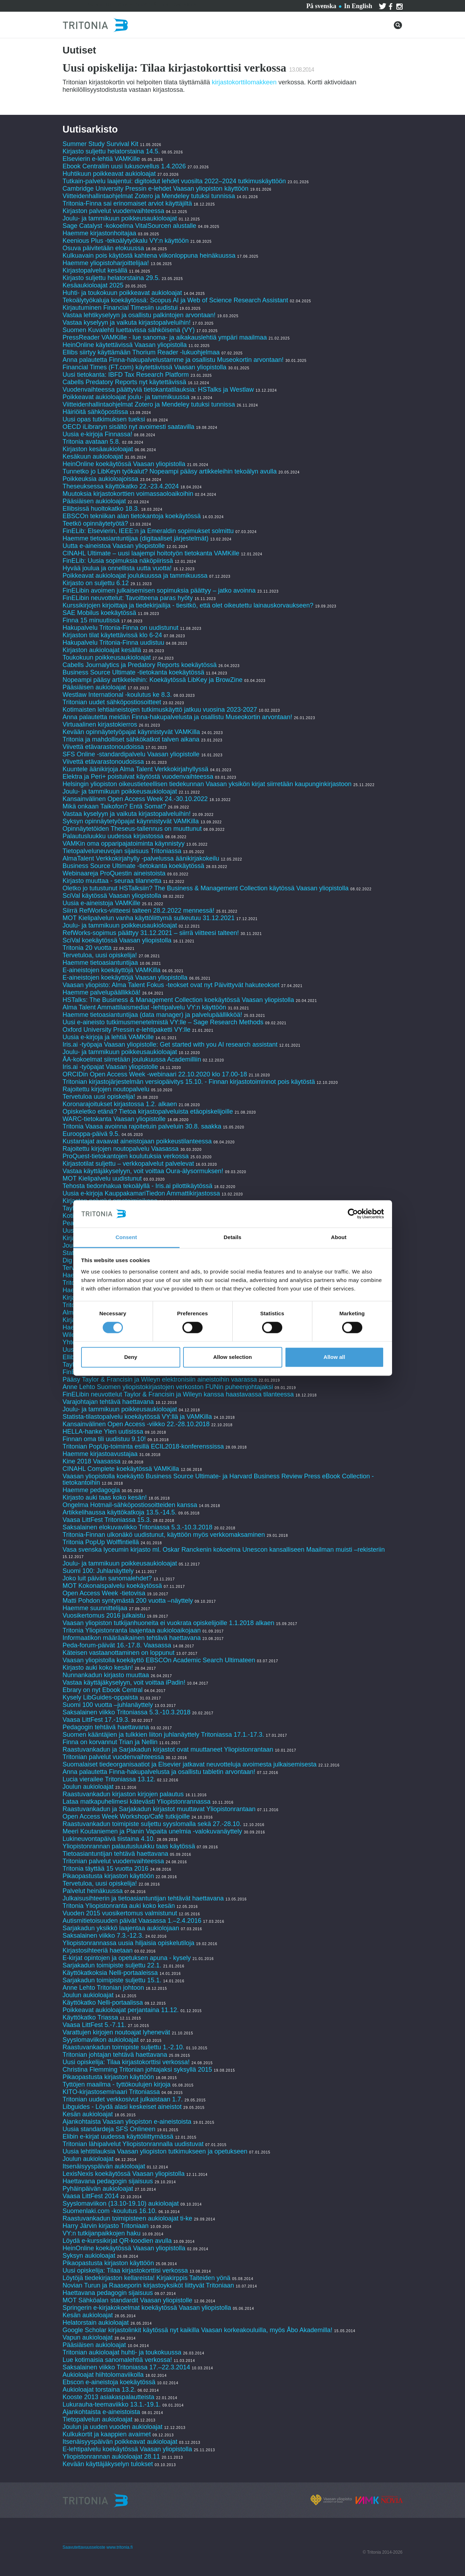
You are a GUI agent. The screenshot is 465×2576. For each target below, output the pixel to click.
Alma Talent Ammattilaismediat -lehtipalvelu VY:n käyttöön (144, 1007)
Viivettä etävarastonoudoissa (103, 746)
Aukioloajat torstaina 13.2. (99, 2389)
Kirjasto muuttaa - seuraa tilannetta (112, 880)
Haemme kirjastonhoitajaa (99, 233)
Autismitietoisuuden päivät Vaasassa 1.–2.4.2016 (132, 1920)
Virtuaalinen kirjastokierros (100, 724)
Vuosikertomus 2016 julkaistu (104, 1615)
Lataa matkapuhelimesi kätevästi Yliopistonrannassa (137, 1801)
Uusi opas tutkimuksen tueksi (104, 419)
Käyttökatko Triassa (90, 2017)
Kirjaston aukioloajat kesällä (102, 650)
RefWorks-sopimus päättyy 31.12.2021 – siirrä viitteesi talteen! (151, 932)
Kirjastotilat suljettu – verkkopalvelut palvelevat (128, 1163)
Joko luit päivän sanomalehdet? (107, 1578)
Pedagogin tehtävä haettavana (106, 1727)
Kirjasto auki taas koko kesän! (105, 1497)
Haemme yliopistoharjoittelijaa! (106, 263)
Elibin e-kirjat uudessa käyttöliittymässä (118, 2136)
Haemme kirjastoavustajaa (100, 1453)
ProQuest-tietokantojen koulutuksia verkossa (126, 1156)
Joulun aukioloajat (88, 1786)
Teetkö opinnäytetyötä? (95, 523)
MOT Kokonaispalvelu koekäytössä (112, 1585)
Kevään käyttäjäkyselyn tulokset (108, 2464)
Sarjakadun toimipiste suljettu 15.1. (112, 1980)
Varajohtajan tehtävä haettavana (108, 1401)
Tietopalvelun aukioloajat (97, 2419)
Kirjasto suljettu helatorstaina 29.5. (111, 277)
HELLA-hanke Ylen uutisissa (103, 1431)
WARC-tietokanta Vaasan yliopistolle (114, 1118)
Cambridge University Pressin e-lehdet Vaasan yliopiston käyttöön (156, 188)
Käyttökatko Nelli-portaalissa (103, 2002)
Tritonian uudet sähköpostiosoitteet (112, 702)
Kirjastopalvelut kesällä (95, 270)
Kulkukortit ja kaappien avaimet (107, 2434)
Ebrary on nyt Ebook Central (103, 1689)
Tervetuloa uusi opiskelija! (99, 1096)
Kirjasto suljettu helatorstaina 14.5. (111, 151)
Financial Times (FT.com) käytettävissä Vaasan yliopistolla (145, 367)
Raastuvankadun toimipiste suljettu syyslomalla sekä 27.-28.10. (152, 1823)
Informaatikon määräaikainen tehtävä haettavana (132, 1637)
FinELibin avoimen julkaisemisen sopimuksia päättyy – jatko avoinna (159, 590)
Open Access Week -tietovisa (104, 1593)
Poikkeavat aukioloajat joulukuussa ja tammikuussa (135, 575)
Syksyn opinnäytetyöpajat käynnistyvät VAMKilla (131, 821)
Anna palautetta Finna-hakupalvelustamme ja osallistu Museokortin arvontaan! (173, 359)
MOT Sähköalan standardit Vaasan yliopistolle (128, 2300)
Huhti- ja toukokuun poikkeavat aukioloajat (122, 292)
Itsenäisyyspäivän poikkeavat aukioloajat (120, 2441)
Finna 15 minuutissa (91, 620)
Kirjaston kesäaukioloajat (98, 449)
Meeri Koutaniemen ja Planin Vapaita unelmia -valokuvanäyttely (152, 1831)
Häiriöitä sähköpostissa (95, 411)
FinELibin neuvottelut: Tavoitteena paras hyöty (128, 597)
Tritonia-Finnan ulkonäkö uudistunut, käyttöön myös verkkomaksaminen (164, 1534)
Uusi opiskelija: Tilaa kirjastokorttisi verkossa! (126, 2062)
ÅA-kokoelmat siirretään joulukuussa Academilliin (132, 1059)
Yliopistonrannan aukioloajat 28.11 (111, 2456)
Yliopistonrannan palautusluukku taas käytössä (130, 1846)
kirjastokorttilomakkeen (244, 82)
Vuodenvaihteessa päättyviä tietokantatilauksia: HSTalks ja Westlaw (158, 389)
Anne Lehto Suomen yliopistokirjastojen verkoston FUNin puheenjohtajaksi (168, 1386)
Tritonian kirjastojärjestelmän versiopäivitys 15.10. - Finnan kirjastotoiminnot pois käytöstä (189, 1081)
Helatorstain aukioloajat (96, 2322)
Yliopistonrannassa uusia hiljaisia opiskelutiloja (128, 1943)
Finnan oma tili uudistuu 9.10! (104, 1439)
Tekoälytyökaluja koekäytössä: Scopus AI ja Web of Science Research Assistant (175, 300)
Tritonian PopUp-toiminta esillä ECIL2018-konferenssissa (143, 1446)
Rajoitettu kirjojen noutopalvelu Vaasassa (121, 1148)
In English (358, 6)
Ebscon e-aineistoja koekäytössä (109, 2382)
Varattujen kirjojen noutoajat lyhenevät (116, 2032)
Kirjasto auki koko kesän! (98, 1667)
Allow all (334, 1357)
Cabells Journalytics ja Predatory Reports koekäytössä (141, 664)
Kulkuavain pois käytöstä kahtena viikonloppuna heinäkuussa (149, 255)
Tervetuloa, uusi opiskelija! (100, 955)
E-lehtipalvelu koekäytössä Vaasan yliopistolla (128, 2449)
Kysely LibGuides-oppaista (100, 1697)
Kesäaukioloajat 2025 (93, 285)
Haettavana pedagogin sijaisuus (108, 2181)
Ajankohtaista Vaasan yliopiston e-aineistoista (127, 2121)
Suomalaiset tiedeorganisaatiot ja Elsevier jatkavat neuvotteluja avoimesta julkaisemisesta (190, 1764)
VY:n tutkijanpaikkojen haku (102, 2233)
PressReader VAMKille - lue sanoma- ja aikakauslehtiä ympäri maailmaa (165, 337)
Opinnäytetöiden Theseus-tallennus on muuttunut (132, 828)
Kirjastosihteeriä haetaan (98, 1950)
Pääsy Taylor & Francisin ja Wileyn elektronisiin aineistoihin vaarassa (161, 1379)
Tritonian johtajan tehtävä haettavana (115, 2054)
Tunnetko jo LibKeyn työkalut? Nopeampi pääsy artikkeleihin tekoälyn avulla (170, 471)
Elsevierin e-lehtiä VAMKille (101, 158)
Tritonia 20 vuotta (87, 947)
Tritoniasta (179, 4)
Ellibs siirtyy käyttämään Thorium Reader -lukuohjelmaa (141, 352)
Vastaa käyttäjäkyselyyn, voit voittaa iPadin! (124, 1682)
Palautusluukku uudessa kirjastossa (113, 836)
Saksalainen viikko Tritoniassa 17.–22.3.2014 (126, 2367)
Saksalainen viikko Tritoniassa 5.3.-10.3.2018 (127, 1712)
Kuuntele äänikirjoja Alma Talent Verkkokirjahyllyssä (136, 769)
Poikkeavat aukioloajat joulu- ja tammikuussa (126, 397)
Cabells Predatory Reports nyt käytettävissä (124, 382)
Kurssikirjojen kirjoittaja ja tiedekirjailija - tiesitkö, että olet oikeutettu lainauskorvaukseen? (188, 605)
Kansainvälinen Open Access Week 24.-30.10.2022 (135, 798)
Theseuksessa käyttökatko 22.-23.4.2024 (121, 486)
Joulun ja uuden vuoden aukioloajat (113, 2426)
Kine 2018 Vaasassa (92, 1461)
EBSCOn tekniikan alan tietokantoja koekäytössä (133, 516)
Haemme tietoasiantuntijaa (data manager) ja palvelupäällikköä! (152, 1014)
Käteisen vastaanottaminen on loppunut (119, 1652)
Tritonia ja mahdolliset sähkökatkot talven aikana (131, 739)
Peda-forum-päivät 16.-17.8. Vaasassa (117, 1645)
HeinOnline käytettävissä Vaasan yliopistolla (126, 344)
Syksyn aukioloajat (89, 2255)
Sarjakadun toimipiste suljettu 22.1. (112, 1965)
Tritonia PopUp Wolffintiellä (101, 1542)
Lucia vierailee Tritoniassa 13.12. (109, 1779)
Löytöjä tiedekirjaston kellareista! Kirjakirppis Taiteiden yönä (147, 2277)
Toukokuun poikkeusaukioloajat (107, 657)
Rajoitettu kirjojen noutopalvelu (106, 1089)
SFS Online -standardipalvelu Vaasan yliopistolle (131, 754)
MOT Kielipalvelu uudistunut (103, 1178)
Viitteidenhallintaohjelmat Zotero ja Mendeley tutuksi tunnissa (149, 196)
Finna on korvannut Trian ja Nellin (110, 1742)
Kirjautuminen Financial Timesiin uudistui (120, 307)
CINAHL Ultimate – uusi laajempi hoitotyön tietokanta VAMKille (151, 553)
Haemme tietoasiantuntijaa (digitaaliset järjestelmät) (136, 538)
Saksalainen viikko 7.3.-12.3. (103, 1935)
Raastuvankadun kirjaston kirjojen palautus (123, 1794)
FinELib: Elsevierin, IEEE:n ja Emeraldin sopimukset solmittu (148, 530)
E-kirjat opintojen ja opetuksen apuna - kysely (127, 1957)
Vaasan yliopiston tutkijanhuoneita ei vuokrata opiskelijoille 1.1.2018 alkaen (168, 1622)
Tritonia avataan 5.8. (91, 441)
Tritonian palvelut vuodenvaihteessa (113, 1756)
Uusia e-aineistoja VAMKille (102, 903)
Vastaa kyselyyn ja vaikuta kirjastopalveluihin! (127, 322)
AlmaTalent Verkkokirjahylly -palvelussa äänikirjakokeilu (141, 858)
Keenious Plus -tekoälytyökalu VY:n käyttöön (126, 240)
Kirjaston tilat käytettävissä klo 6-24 (112, 635)
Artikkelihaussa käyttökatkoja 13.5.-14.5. (120, 1512)
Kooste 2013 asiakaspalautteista (108, 2397)
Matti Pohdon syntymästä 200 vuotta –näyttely (128, 1600)
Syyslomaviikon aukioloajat (101, 2039)
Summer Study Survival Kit (100, 143)
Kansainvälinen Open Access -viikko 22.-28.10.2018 (136, 1424)
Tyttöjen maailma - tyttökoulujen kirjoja (117, 2084)
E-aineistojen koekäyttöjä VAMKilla (112, 970)
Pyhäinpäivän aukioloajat (98, 2188)
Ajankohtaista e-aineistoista (101, 2411)
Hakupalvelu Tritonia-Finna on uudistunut (120, 627)
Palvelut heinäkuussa (93, 1890)
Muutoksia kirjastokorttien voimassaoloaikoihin (128, 493)
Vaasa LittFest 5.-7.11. (94, 2024)
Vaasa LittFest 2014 (91, 2196)
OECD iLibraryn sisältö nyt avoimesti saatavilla (128, 426)
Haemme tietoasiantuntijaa (100, 962)
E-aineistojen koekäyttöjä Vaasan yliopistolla (125, 977)
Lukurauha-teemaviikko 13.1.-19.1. (112, 2404)
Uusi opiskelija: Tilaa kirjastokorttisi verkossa (125, 2270)
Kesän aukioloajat (88, 2114)
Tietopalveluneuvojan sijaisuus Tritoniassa (122, 851)
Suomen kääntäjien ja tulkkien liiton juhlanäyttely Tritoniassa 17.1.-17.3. (163, 1734)
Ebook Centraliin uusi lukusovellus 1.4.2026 (124, 166)
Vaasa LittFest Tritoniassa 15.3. (107, 1519)
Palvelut (99, 4)
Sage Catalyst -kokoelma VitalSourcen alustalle (130, 225)
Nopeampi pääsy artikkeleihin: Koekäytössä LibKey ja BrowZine (153, 679)
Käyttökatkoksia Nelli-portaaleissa (110, 1972)
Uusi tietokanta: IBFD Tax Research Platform (126, 374)
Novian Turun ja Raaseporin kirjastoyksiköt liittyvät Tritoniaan (148, 2285)
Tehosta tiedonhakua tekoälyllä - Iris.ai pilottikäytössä (138, 1185)
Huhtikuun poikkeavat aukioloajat (109, 173)
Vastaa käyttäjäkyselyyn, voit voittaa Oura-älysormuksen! (143, 1171)
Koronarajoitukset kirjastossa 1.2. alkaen (120, 1104)
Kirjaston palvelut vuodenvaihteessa (113, 210)
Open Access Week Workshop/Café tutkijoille (126, 1816)
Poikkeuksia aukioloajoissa (100, 478)
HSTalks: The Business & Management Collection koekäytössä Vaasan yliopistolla (178, 999)
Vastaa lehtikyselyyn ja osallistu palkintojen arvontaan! (139, 315)
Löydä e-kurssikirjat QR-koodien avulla (117, 2240)
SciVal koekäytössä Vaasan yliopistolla (117, 940)
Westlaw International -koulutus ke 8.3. (117, 694)
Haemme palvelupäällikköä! (102, 992)
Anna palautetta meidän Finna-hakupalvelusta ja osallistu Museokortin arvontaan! (177, 717)
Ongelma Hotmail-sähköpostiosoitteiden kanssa (130, 1504)
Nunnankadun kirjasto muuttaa (106, 1675)
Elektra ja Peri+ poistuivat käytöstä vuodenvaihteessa (138, 776)
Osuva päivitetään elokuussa (103, 248)
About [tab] (339, 1237)
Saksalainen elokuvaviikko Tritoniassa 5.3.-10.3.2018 (137, 1527)
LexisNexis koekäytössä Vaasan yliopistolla (124, 2173)
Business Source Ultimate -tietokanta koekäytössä (133, 672)
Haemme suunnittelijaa (95, 1608)
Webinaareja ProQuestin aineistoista (114, 873)
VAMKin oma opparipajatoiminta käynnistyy (124, 843)
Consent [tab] (126, 1237)
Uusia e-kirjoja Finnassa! (98, 434)
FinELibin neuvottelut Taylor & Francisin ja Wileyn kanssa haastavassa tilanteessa (178, 1394)
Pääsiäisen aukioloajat (94, 501)
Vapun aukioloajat (88, 2337)
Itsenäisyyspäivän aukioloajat (104, 2166)
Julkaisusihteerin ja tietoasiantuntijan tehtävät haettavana (143, 1898)
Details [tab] (233, 1237)
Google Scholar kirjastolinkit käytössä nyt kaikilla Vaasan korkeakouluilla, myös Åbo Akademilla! (198, 2330)
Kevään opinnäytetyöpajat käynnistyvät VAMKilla (132, 731)
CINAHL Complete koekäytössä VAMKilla (121, 1468)
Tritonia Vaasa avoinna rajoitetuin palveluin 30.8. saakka (142, 1126)
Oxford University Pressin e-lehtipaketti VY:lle (127, 1029)
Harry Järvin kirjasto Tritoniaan (107, 2225)
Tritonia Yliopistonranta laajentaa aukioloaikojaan (132, 1630)
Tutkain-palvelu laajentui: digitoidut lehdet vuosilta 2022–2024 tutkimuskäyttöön (174, 181)
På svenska (321, 6)
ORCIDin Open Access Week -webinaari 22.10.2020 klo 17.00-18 (155, 1074)
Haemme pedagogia (91, 1490)
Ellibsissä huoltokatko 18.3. (101, 508)
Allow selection (232, 1357)
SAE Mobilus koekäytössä (100, 612)
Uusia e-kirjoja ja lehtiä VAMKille (108, 1037)
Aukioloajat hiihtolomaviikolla (103, 2374)
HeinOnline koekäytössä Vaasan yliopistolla (125, 463)
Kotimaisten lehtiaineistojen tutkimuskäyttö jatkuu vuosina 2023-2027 (160, 709)
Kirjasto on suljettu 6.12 (96, 583)
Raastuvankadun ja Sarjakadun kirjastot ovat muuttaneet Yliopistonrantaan (168, 1749)
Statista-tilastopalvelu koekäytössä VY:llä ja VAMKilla (138, 1416)
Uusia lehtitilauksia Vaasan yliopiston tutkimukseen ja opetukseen (155, 2151)
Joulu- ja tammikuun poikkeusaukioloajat (120, 218)
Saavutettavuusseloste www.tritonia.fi (98, 2547)
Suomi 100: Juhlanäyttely (98, 1570)
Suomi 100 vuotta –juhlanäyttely (108, 1704)
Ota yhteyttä (137, 4)
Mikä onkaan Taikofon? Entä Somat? (115, 806)
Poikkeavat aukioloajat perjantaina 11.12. (121, 2010)
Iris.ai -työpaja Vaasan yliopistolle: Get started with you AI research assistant (170, 1044)
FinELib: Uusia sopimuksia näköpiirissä (118, 560)
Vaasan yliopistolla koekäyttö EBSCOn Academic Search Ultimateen (159, 1660)
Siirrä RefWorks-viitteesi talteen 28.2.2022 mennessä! (139, 910)
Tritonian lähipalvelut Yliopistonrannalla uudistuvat (133, 2143)
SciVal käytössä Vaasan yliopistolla (112, 895)
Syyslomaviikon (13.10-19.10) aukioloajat (121, 2203)
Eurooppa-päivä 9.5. (91, 1133)
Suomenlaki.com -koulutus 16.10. (110, 2210)
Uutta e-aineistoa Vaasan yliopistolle (114, 545)
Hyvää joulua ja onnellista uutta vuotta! (117, 568)
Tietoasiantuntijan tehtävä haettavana (116, 1853)
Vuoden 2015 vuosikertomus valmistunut (120, 1913)
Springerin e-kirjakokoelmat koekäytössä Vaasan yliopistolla (148, 2307)
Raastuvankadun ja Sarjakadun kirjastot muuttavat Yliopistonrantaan (159, 1809)
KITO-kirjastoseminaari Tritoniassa (111, 2091)
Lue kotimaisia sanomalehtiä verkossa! (117, 2359)
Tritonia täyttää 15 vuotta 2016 (106, 1868)
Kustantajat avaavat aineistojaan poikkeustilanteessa (138, 1141)
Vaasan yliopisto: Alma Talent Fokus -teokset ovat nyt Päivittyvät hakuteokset (171, 985)
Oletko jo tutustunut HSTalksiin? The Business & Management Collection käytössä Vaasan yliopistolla (206, 888)
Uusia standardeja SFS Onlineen (109, 2129)
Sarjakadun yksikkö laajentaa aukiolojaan (121, 1928)
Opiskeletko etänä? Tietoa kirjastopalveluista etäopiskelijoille (148, 1111)
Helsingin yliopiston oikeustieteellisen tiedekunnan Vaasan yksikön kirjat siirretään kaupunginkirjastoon (207, 784)
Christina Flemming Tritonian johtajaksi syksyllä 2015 (137, 2069)
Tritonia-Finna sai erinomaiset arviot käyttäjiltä (128, 203)
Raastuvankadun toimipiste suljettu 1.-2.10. (124, 2047)
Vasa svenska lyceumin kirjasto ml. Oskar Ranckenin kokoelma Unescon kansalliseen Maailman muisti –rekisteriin (224, 1549)
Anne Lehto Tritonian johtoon (103, 1987)
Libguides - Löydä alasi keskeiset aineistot (122, 2106)
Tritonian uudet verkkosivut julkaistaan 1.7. (123, 2099)
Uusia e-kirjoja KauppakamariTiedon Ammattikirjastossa (141, 1193)
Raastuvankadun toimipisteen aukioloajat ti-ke (127, 2218)
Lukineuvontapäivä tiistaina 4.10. (109, 1838)
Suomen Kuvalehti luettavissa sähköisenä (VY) (129, 330)
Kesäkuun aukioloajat (93, 456)
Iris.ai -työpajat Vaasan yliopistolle (110, 1066)
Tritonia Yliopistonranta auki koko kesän (119, 1905)
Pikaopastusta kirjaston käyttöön (108, 1876)
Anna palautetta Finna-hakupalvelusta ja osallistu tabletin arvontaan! (159, 1771)
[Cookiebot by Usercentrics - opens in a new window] (353, 1214)
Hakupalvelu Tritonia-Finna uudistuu (113, 642)
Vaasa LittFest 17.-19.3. (96, 1719)
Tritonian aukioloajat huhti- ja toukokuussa (122, 2352)
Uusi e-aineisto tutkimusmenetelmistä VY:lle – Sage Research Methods (163, 1022)
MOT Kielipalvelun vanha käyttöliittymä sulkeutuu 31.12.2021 (149, 918)
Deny (130, 1357)
